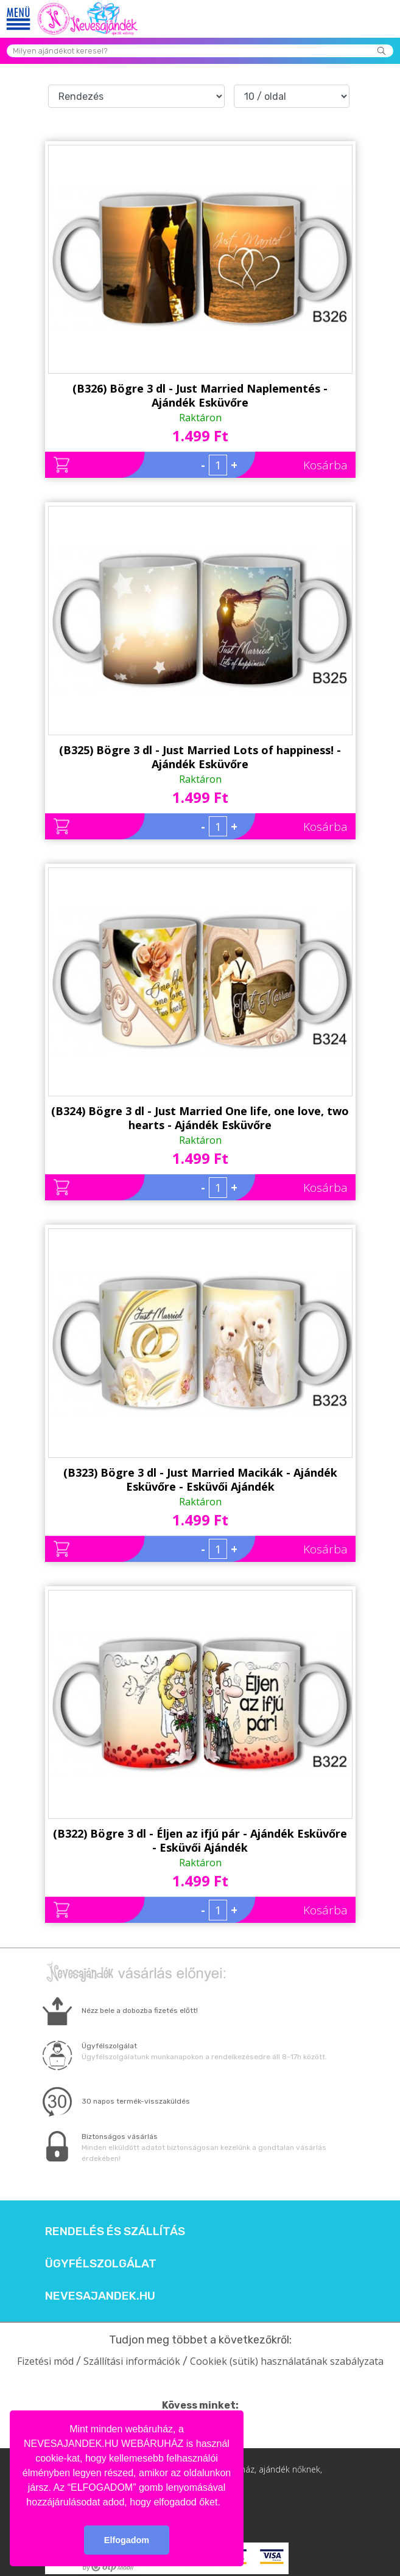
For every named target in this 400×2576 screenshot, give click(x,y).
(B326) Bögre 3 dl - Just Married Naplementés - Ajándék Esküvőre (200, 395)
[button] (224, 2503)
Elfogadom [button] (126, 2540)
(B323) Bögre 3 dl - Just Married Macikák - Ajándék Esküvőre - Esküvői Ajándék (200, 1479)
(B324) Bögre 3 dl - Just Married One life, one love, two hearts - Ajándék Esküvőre (200, 1118)
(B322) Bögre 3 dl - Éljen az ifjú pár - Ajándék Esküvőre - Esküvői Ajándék (200, 1840)
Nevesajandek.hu (100, 2296)
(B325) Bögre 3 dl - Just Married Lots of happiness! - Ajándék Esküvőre (200, 757)
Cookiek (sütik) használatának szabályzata (287, 2361)
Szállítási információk (131, 2361)
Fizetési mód (45, 2361)
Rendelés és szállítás (115, 2231)
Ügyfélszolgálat (100, 2263)
